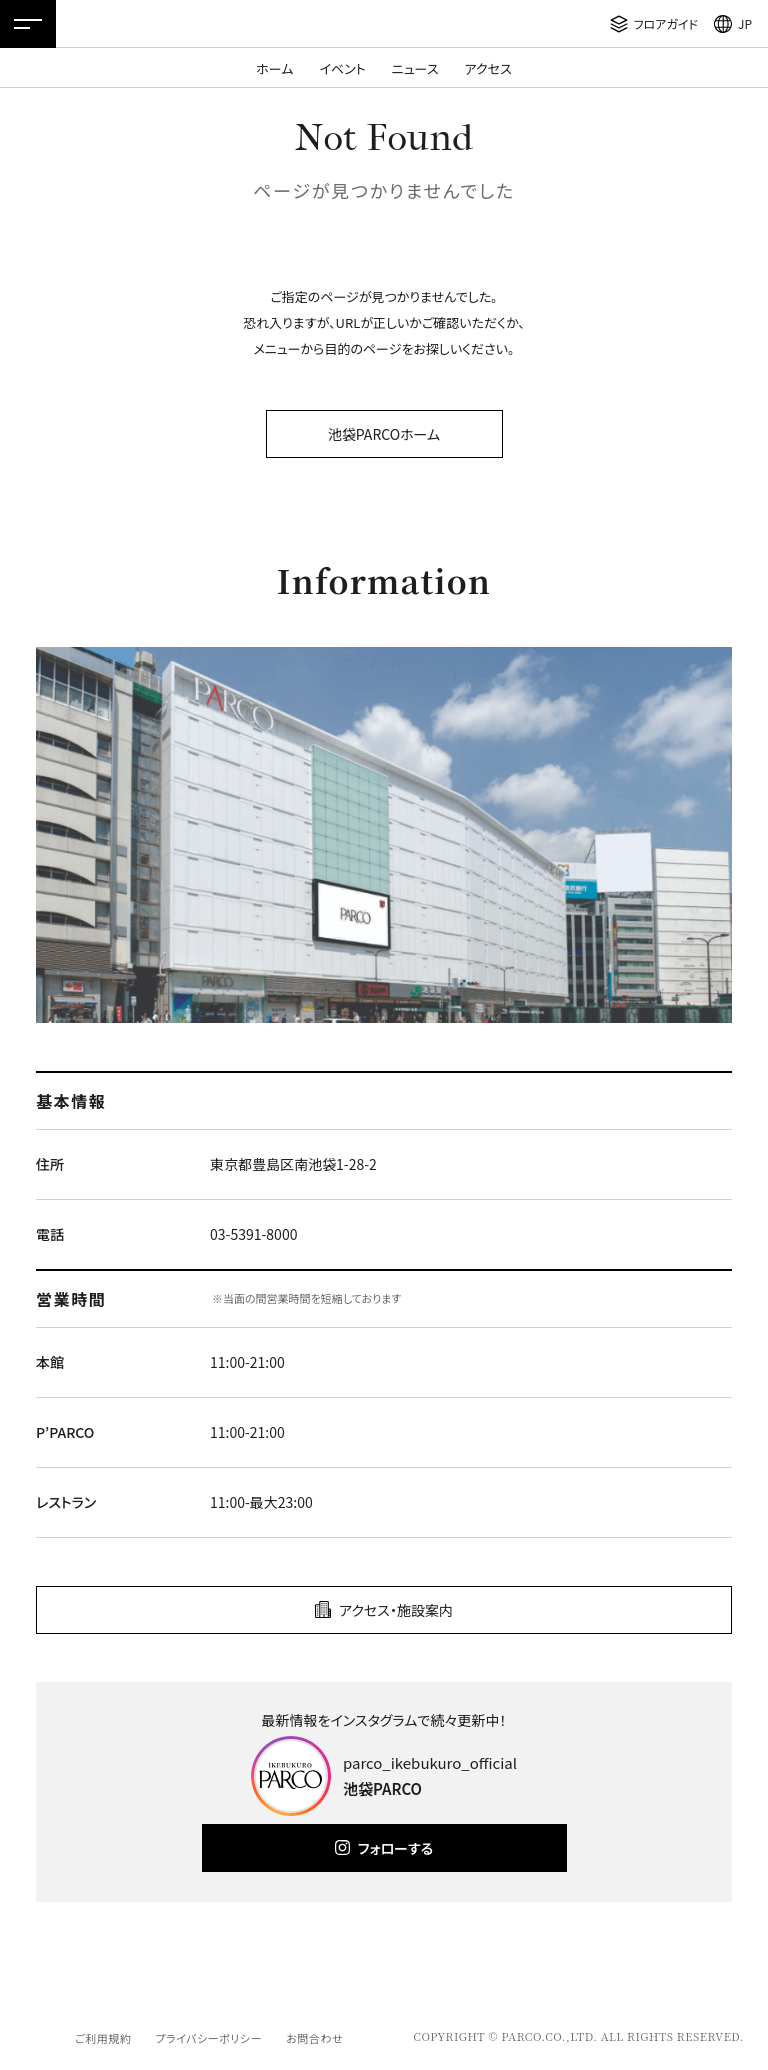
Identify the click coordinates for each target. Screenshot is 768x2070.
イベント (342, 68)
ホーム (274, 68)
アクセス (488, 68)
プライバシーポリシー (208, 2038)
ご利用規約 (103, 2038)
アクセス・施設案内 (396, 1610)
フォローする (395, 1848)
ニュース (415, 68)
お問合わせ (314, 2038)
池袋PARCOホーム (384, 434)
